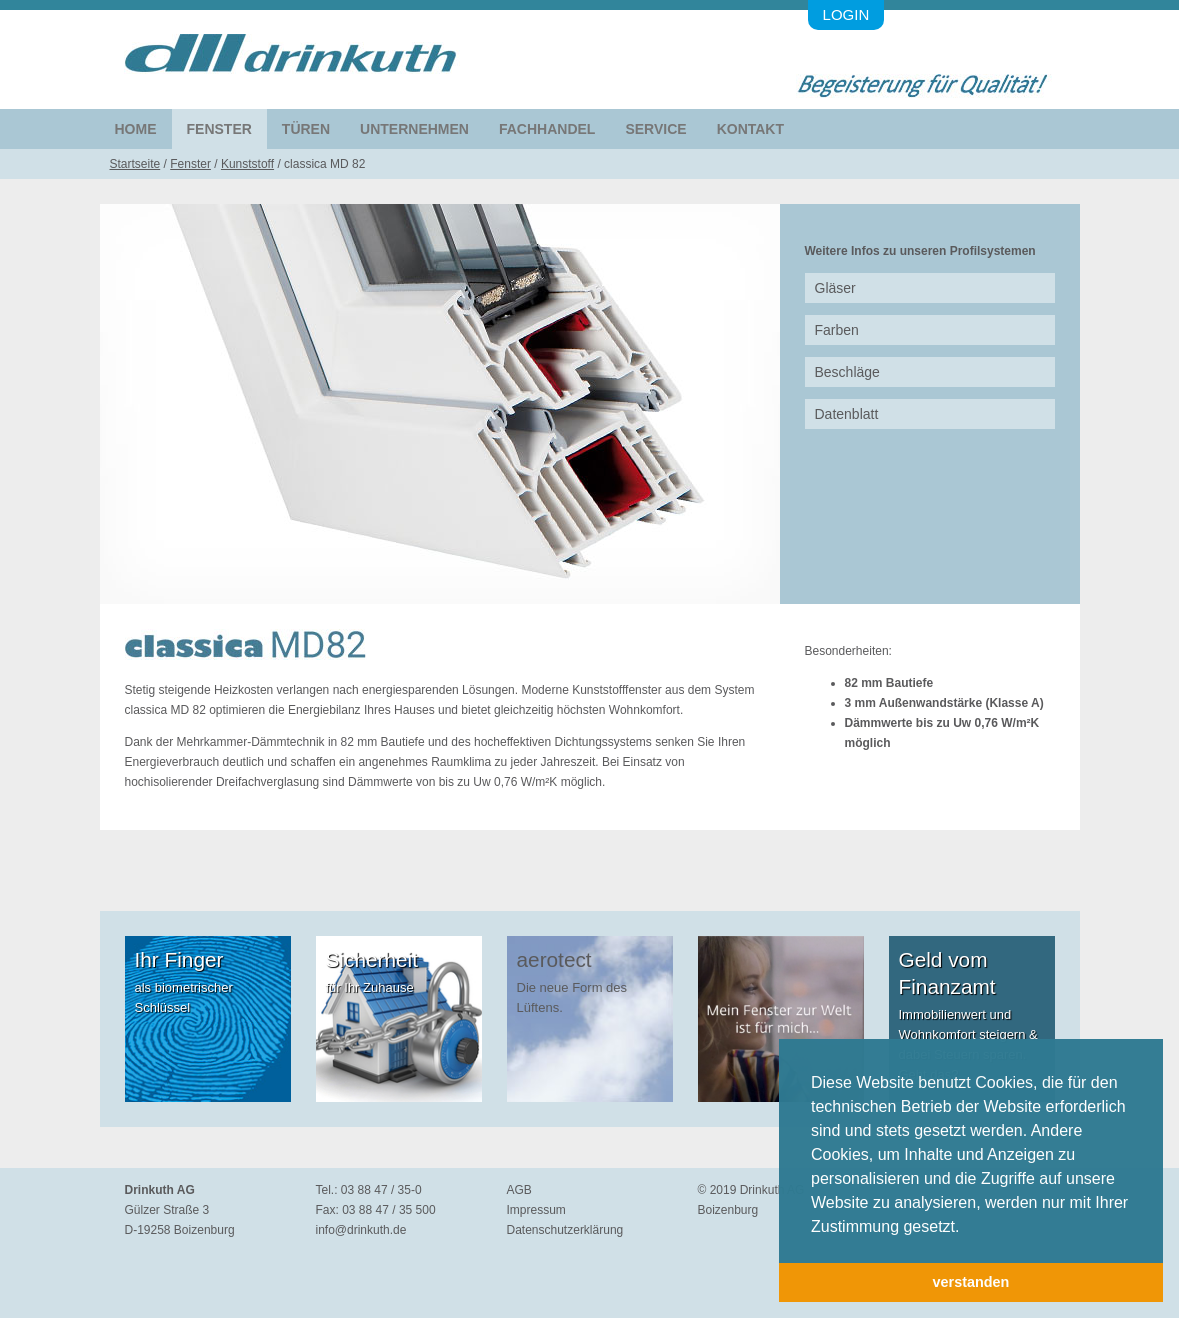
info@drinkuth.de (361, 1230)
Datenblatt (847, 414)
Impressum (536, 1210)
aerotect (554, 959)
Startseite (135, 164)
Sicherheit (372, 959)
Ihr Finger (179, 959)
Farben (837, 330)
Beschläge (847, 372)
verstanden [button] (971, 1282)
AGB (519, 1190)
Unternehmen (414, 129)
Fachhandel (547, 129)
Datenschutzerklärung (565, 1230)
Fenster (219, 129)
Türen (306, 129)
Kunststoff (247, 164)
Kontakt (750, 129)
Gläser (835, 288)
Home (136, 129)
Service (655, 129)
